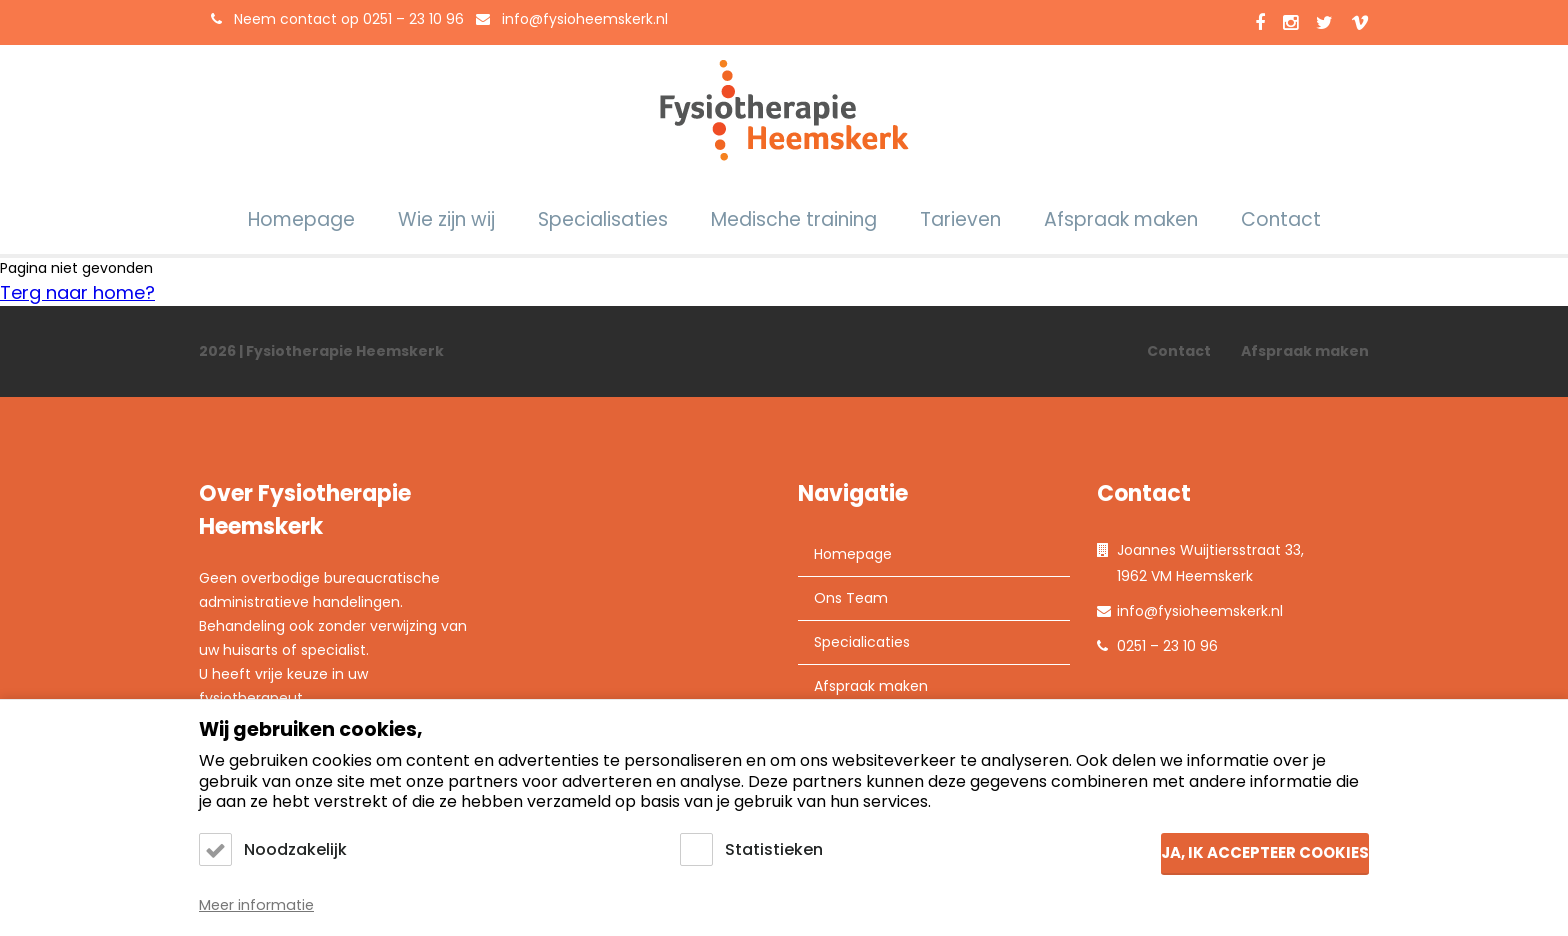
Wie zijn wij (446, 219)
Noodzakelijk (295, 849)
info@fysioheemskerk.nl (585, 19)
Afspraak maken (1121, 219)
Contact (1281, 219)
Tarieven (960, 219)
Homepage (301, 219)
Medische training (794, 219)
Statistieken (774, 849)
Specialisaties (603, 219)
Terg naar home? (77, 292)
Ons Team (851, 598)
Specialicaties (862, 642)
